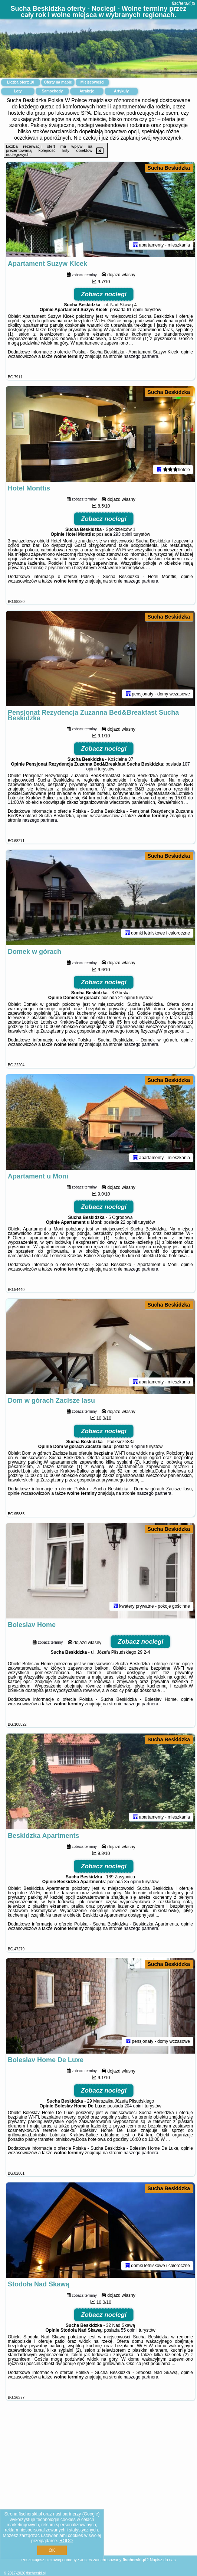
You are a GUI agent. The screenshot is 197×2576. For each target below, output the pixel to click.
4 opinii (138, 1464)
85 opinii (132, 1905)
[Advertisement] (98, 2502)
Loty (18, 91)
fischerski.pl (183, 3)
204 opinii (133, 2133)
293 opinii (122, 540)
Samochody (52, 91)
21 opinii (126, 1010)
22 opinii (129, 1237)
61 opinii (135, 312)
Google (91, 2514)
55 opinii (129, 2360)
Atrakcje (86, 91)
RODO (66, 2540)
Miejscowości (92, 82)
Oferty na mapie (58, 82)
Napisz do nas (163, 2559)
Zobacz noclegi (104, 297)
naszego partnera (141, 359)
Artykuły (121, 91)
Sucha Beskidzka (169, 168)
